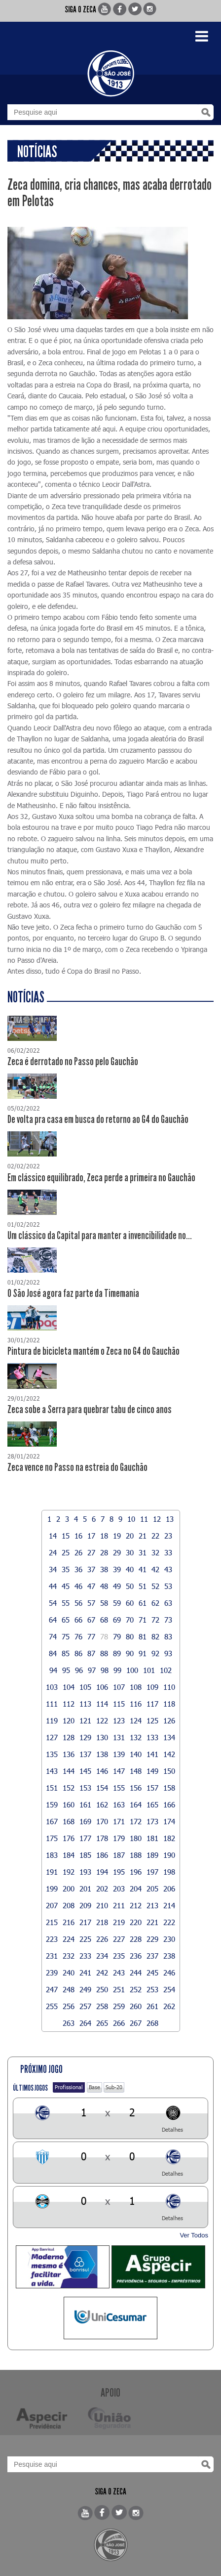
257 (85, 2006)
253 (152, 1989)
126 (169, 1720)
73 (168, 1619)
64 (53, 1619)
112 (68, 1703)
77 (91, 1636)
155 (119, 1787)
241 (85, 1972)
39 (117, 1569)
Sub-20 (114, 2087)
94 (53, 1670)
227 (119, 1938)
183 (52, 1854)
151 (52, 1787)
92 (155, 1653)
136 (68, 1754)
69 (117, 1619)
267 (136, 2022)
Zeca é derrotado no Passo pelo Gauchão (72, 1061)
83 (168, 1636)
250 (102, 1989)
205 (152, 1888)
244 (136, 1972)
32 (155, 1552)
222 (169, 1922)
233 (85, 1955)
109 (152, 1686)
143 (52, 1770)
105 (85, 1686)
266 (119, 2022)
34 (53, 1569)
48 (104, 1586)
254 (169, 1989)
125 (152, 1720)
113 (85, 1703)
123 (119, 1720)
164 (136, 1804)
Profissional (69, 2087)
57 (91, 1602)
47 (91, 1586)
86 (78, 1653)
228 (136, 1938)
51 (143, 1586)
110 (169, 1686)
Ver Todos (194, 2235)
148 (136, 1770)
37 (91, 1569)
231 (52, 1955)
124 (136, 1720)
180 (136, 1838)
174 (169, 1821)
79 (117, 1636)
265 (102, 2022)
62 (155, 1602)
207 (52, 1905)
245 (152, 1972)
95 (66, 1670)
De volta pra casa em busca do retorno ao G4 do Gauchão (97, 1119)
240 (68, 1972)
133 (152, 1737)
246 (169, 1972)
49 (117, 1586)
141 (152, 1754)
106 (102, 1686)
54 (53, 1602)
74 (53, 1636)
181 (152, 1838)
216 (68, 1922)
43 (168, 1569)
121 (85, 1720)
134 (169, 1737)
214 (169, 1905)
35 (66, 1569)
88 (104, 1653)
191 (52, 1871)
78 (104, 1636)
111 (52, 1703)
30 (130, 1552)
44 (53, 1586)
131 (119, 1737)
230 (169, 1938)
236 (136, 1955)
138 (102, 1754)
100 (132, 1670)
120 (68, 1720)
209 (85, 1905)
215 (52, 1922)
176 (68, 1838)
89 (117, 1653)
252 (136, 1989)
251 (119, 1989)
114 (102, 1703)
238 (169, 1955)
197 (152, 1871)
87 (91, 1653)
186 (102, 1854)
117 (152, 1703)
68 (104, 1619)
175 (52, 1838)
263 (68, 2022)
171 (119, 1821)
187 (119, 1854)
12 (157, 1518)
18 (104, 1535)
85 (66, 1653)
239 (52, 1972)
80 (130, 1636)
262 (169, 2006)
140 (136, 1754)
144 (68, 1770)
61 (143, 1602)
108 (136, 1686)
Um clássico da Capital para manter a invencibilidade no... (99, 1235)
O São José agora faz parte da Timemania (73, 1293)
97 (92, 1670)
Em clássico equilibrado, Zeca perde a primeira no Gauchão (101, 1177)
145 (85, 1770)
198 (169, 1871)
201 (85, 1888)
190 (169, 1854)
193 (85, 1871)
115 (119, 1703)
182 (169, 1838)
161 (85, 1804)
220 (136, 1922)
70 (130, 1619)
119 (52, 1720)
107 (119, 1686)
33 (168, 1552)
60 (130, 1602)
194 (102, 1871)
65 (66, 1619)
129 (85, 1737)
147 (119, 1770)
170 (102, 1821)
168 (68, 1821)
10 (131, 1518)
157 (152, 1787)
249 (85, 1989)
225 (85, 1938)
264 (85, 2022)
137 (85, 1754)
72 (155, 1619)
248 (68, 1989)
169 (85, 1821)
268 (152, 2022)
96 (79, 1670)
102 (166, 1670)
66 (78, 1619)
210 (102, 1905)
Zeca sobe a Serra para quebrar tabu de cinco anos (89, 1409)
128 (68, 1737)
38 (104, 1569)
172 (136, 1821)
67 (91, 1619)
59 (117, 1602)
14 (53, 1535)
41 (143, 1569)
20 (130, 1535)
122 (102, 1720)
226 (102, 1938)
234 (102, 1955)
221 (152, 1922)
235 (119, 1955)
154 (102, 1787)
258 (102, 2006)
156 (136, 1787)
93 (168, 1653)
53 (168, 1586)
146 (102, 1770)
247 (52, 1989)
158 (169, 1787)
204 (136, 1888)
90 (130, 1653)
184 (68, 1854)
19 (117, 1535)
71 (143, 1619)
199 (52, 1888)
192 (68, 1871)
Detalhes (172, 2129)
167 (52, 1821)
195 (119, 1871)
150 (169, 1770)
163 (119, 1804)
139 (119, 1754)
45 (66, 1586)
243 (119, 1972)
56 (78, 1602)
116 (136, 1703)
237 (152, 1955)
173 (152, 1821)
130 (102, 1737)
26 (78, 1552)
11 (144, 1518)
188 (136, 1854)
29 (117, 1552)
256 (68, 2006)
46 (78, 1586)
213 (152, 1905)
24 (53, 1552)
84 (53, 1653)
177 (85, 1838)
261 (152, 2006)
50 (130, 1586)
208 (68, 1905)
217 (85, 1922)
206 (169, 1888)
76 (78, 1636)
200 (68, 1888)
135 (52, 1754)
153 (85, 1787)
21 (143, 1535)
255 (52, 2006)
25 (66, 1552)
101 (149, 1670)
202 (102, 1888)
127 (52, 1737)
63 (168, 1602)
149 (152, 1770)
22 (155, 1535)
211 (119, 1905)
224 (68, 1938)
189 (152, 1854)
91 (143, 1653)
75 (66, 1636)
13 (170, 1518)
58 (104, 1602)
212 (136, 1905)
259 (119, 2006)
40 (130, 1569)
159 (52, 1804)
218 (102, 1922)
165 (152, 1804)
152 (68, 1787)
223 (52, 1938)
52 (155, 1586)
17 (91, 1535)
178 (102, 1838)
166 (169, 1804)
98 (105, 1670)
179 (119, 1838)
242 (102, 1972)
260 (136, 2006)
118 (169, 1703)
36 (78, 1569)
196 (136, 1871)
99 (117, 1670)
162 (102, 1804)
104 (68, 1686)
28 (104, 1552)
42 (155, 1569)
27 (91, 1552)
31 (143, 1552)
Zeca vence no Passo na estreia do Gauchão (77, 1467)
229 (152, 1938)
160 (68, 1804)
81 (143, 1636)
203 (119, 1888)
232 (68, 1955)
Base (94, 2087)
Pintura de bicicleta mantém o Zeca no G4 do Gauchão (93, 1351)
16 (78, 1535)
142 (169, 1754)
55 (66, 1602)
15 (66, 1535)
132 (136, 1737)
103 (52, 1686)
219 (119, 1922)
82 (155, 1636)
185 (85, 1854)
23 (168, 1535)
